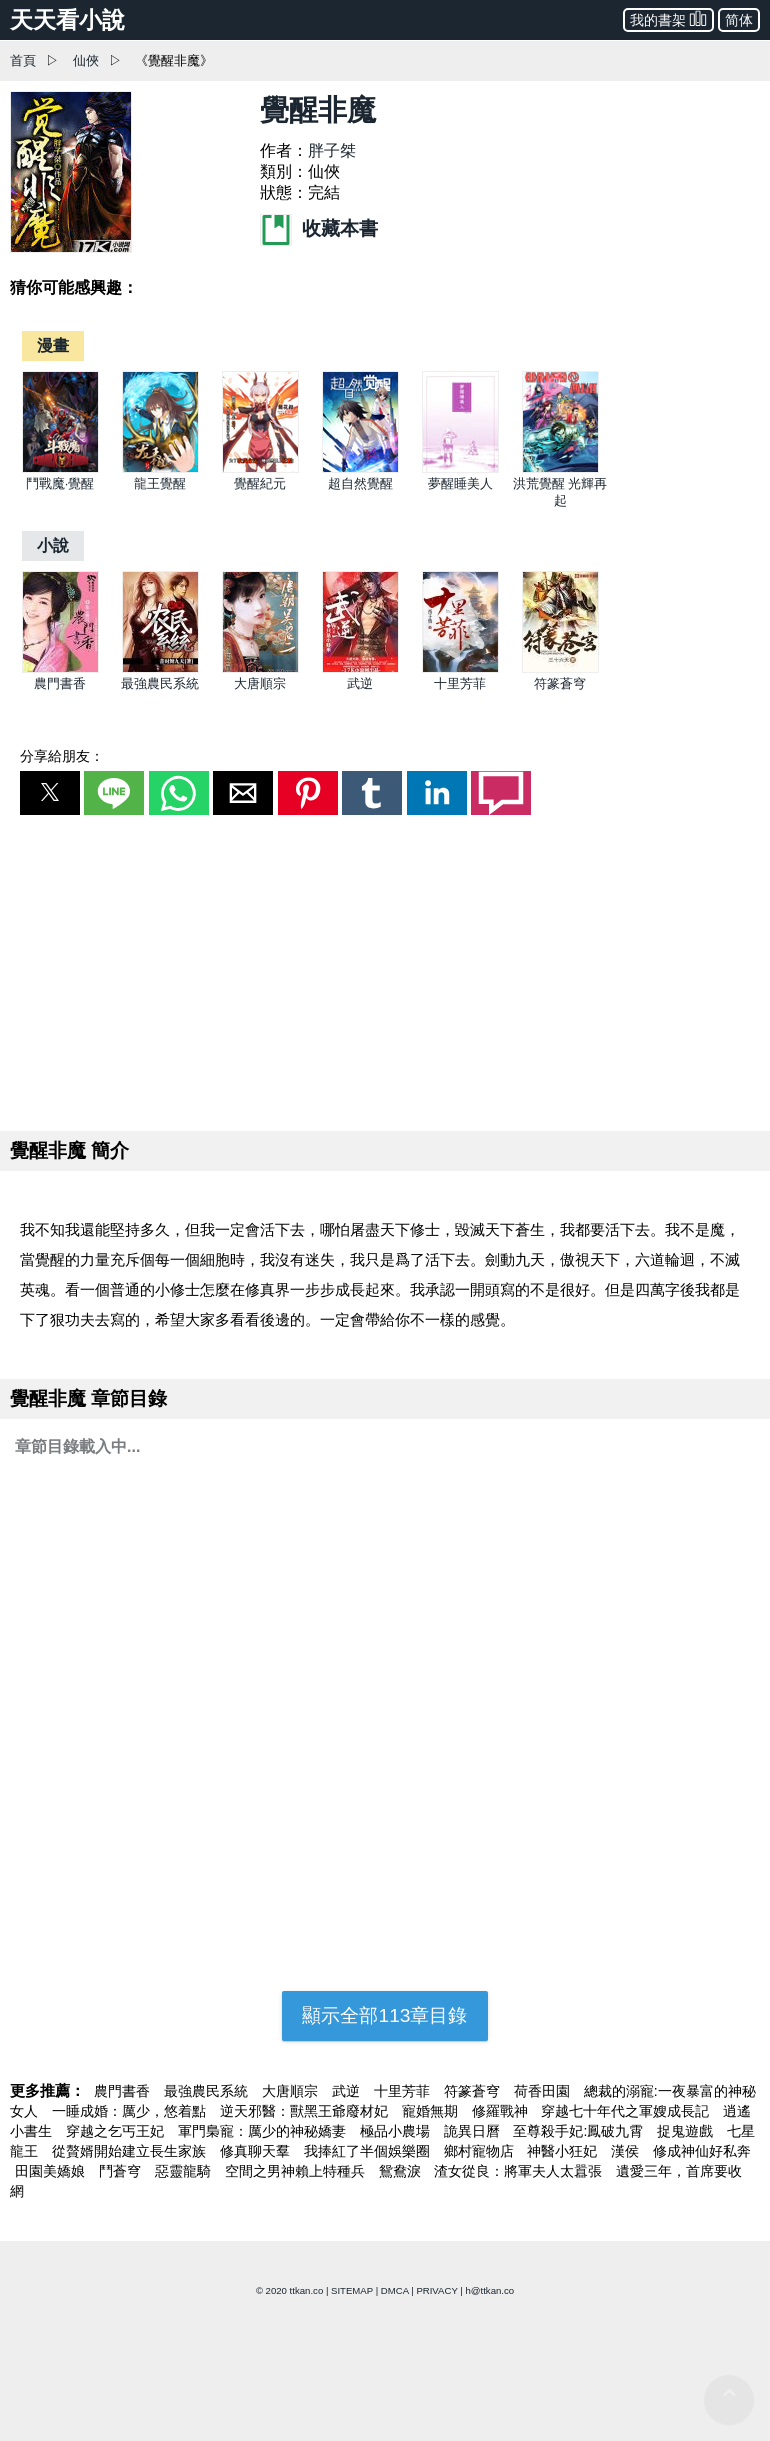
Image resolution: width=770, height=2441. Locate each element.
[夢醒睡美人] (460, 468)
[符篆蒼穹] (560, 668)
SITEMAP (352, 2290)
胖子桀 (332, 150)
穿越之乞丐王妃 (117, 2131)
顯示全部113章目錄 (384, 2015)
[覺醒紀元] (260, 468)
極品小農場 (397, 2131)
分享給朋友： (62, 756)
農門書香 (60, 683)
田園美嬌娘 (52, 2171)
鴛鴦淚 (402, 2171)
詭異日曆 (474, 2131)
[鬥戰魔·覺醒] (60, 468)
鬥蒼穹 (122, 2171)
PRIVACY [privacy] (436, 2290)
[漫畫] (53, 345)
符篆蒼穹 (560, 683)
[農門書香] (60, 668)
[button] (50, 793)
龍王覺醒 (160, 483)
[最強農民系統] (160, 668)
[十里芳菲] (460, 668)
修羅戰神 (502, 2111)
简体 (739, 20)
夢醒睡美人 (460, 483)
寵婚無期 (432, 2111)
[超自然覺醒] (360, 468)
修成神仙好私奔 (702, 2151)
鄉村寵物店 (481, 2151)
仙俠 (86, 60)
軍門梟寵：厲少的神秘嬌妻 (264, 2131)
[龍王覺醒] (160, 468)
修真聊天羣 (257, 2151)
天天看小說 (67, 20)
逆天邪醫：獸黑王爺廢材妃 (306, 2111)
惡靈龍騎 (185, 2171)
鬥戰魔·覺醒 (60, 483)
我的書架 (668, 18)
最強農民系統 (160, 683)
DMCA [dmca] (395, 2290)
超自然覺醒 (360, 483)
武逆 (360, 683)
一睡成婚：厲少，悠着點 (131, 2111)
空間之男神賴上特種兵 (297, 2171)
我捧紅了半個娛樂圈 (369, 2151)
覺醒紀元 (260, 483)
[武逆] (360, 668)
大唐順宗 (260, 683)
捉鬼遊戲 (687, 2131)
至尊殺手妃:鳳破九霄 (580, 2131)
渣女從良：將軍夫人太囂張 (520, 2171)
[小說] (53, 545)
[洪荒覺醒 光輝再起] (560, 468)
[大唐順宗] (260, 668)
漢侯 (627, 2151)
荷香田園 (544, 2091)
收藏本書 (319, 228)
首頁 (23, 60)
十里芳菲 (460, 683)
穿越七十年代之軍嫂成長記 (627, 2111)
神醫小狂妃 (564, 2151)
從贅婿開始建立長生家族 (131, 2151)
